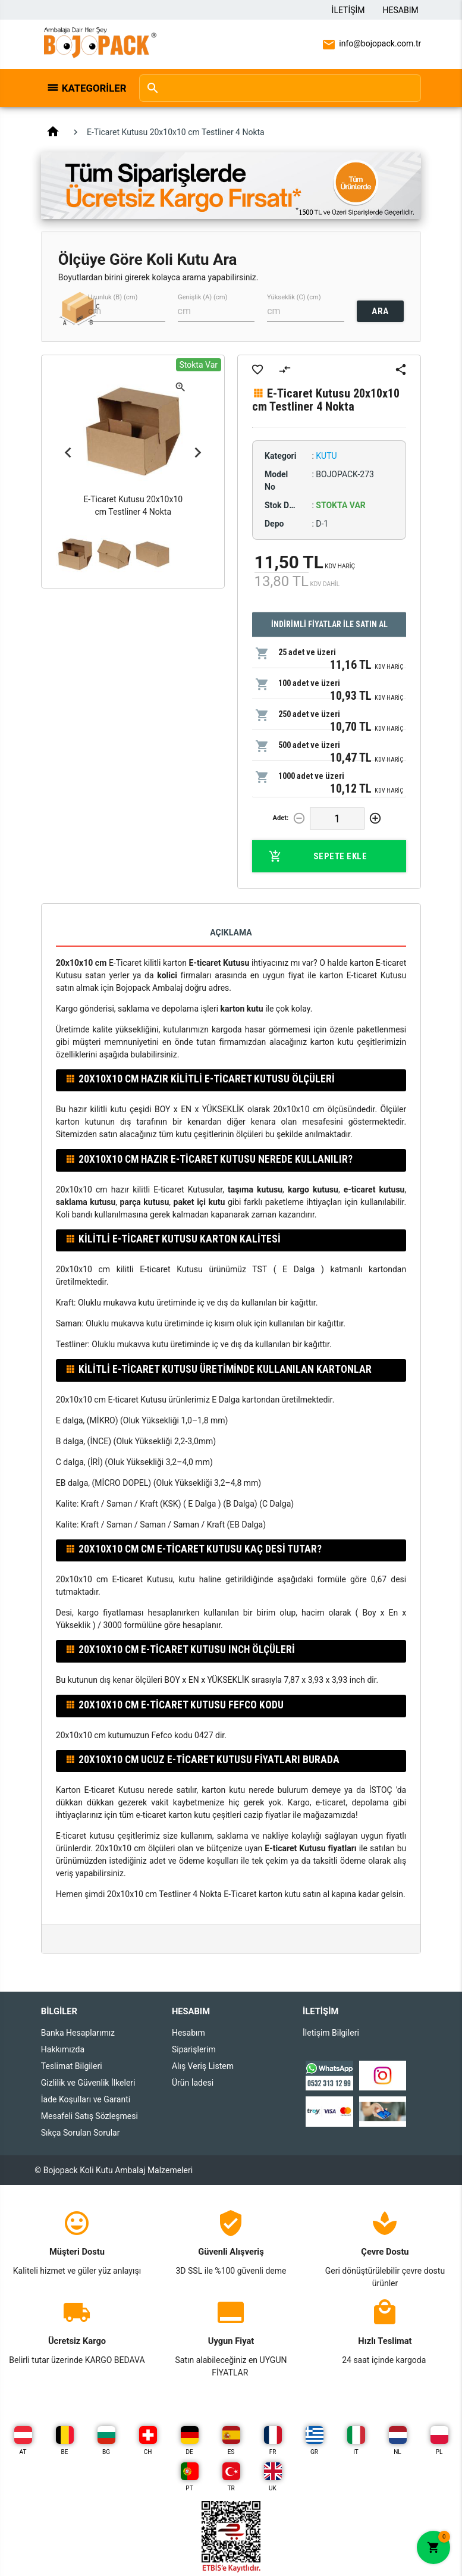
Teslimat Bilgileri (71, 2066)
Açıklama (231, 932)
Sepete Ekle (318, 856)
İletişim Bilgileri (331, 2032)
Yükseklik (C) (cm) (294, 297)
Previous (68, 452)
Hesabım (401, 10)
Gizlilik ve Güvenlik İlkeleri (88, 2082)
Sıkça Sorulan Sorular (80, 2132)
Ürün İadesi (192, 2082)
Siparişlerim (194, 2049)
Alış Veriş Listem (203, 2066)
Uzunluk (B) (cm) (112, 297)
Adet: (280, 818)
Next (197, 452)
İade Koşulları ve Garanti (85, 2099)
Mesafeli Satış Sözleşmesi (89, 2116)
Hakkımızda (62, 2049)
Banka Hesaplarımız (78, 2032)
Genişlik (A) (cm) (202, 297)
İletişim (348, 10)
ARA (380, 311)
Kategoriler (94, 88)
